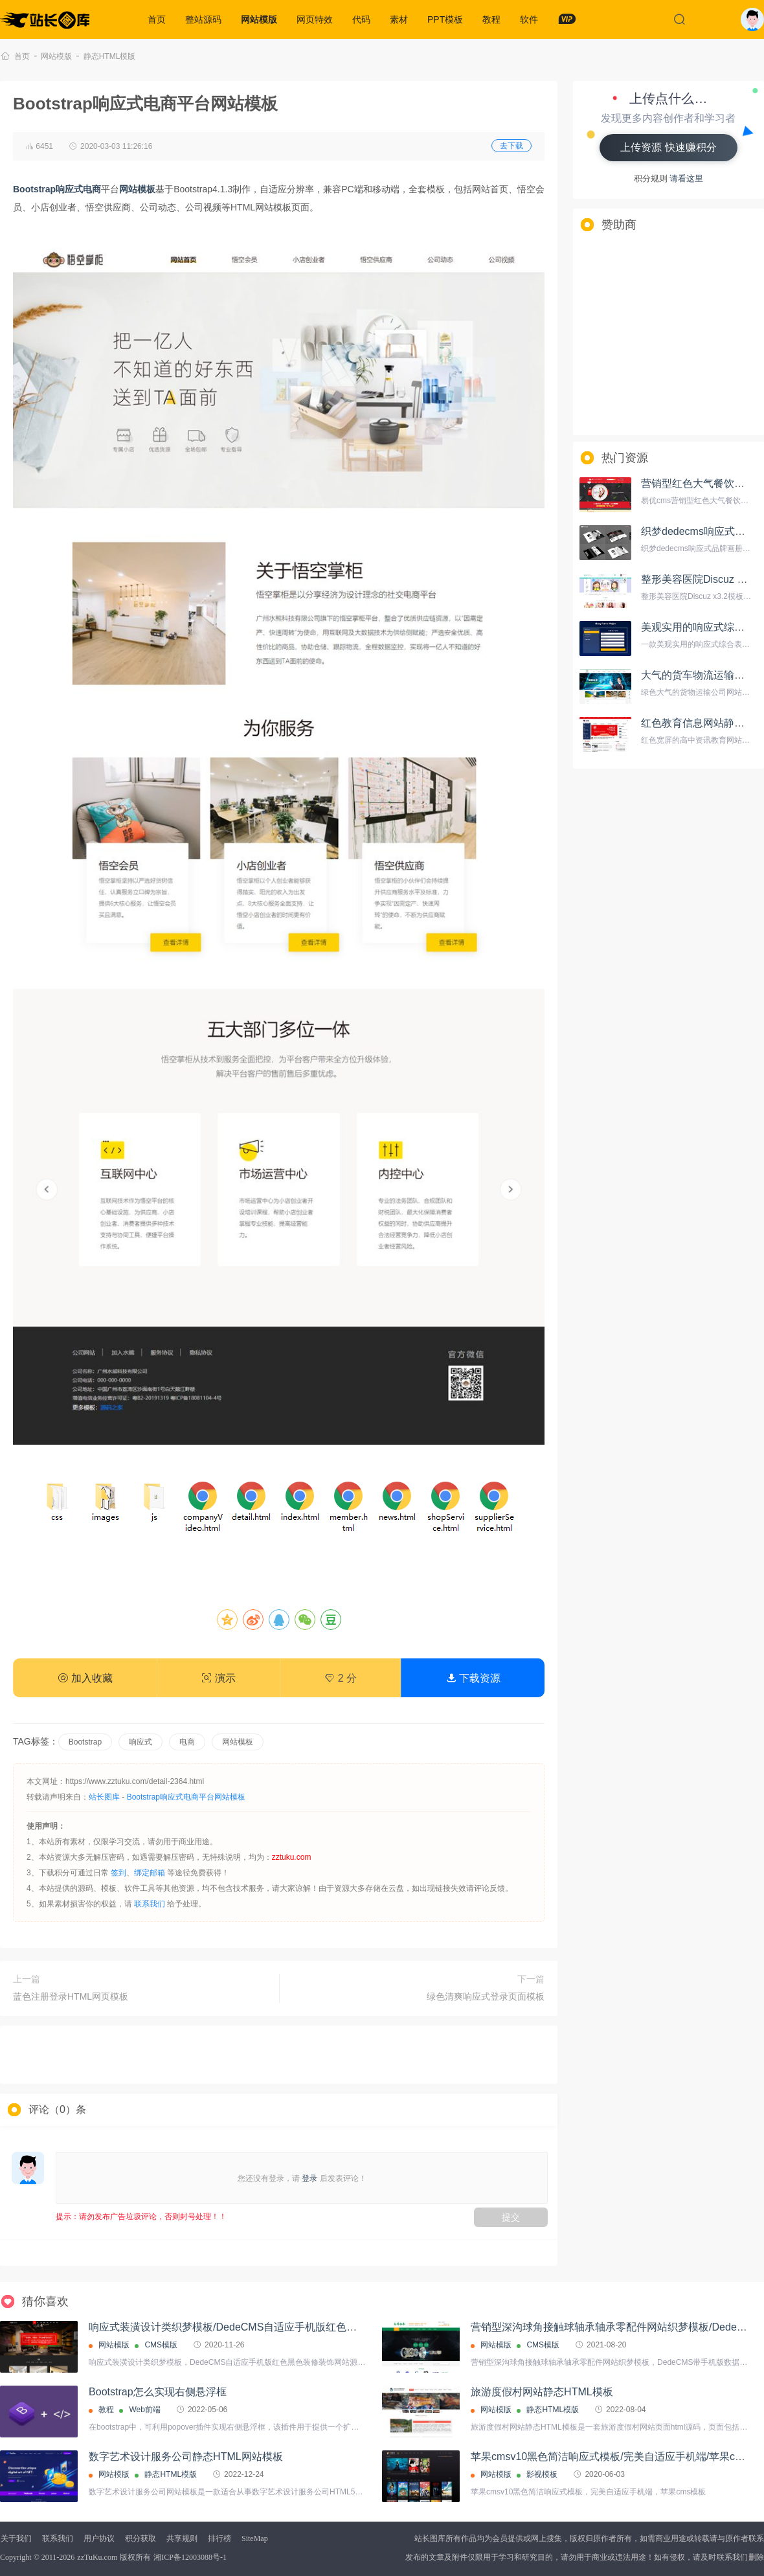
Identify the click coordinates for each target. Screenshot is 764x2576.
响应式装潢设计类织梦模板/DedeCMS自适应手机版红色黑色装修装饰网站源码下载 (280, 2327)
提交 (511, 2217)
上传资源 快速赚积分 (668, 147)
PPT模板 (445, 19)
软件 (529, 19)
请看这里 (686, 178)
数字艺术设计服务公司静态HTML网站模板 (186, 2456)
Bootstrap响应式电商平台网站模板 (186, 1797)
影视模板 (541, 2474)
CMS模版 (160, 2344)
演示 (218, 1678)
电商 (187, 1741)
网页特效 (315, 19)
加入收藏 (85, 1678)
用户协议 (99, 2538)
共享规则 (181, 2538)
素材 (399, 19)
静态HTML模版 (110, 56)
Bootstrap (85, 1741)
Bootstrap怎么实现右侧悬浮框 (157, 2391)
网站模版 (259, 19)
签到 (118, 1872)
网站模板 (237, 1741)
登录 (309, 2178)
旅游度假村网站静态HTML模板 (542, 2391)
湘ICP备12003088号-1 (190, 2557)
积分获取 (140, 2538)
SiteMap (255, 2538)
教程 (491, 19)
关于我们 (16, 2538)
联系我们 (149, 1903)
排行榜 (219, 2538)
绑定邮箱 (149, 1872)
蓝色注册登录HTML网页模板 (70, 1996)
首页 (157, 19)
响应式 (140, 1741)
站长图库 (104, 1797)
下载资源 (473, 1678)
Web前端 (144, 2409)
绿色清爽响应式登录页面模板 (486, 1996)
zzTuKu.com (97, 2557)
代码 (361, 19)
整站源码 (203, 19)
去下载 (511, 145)
